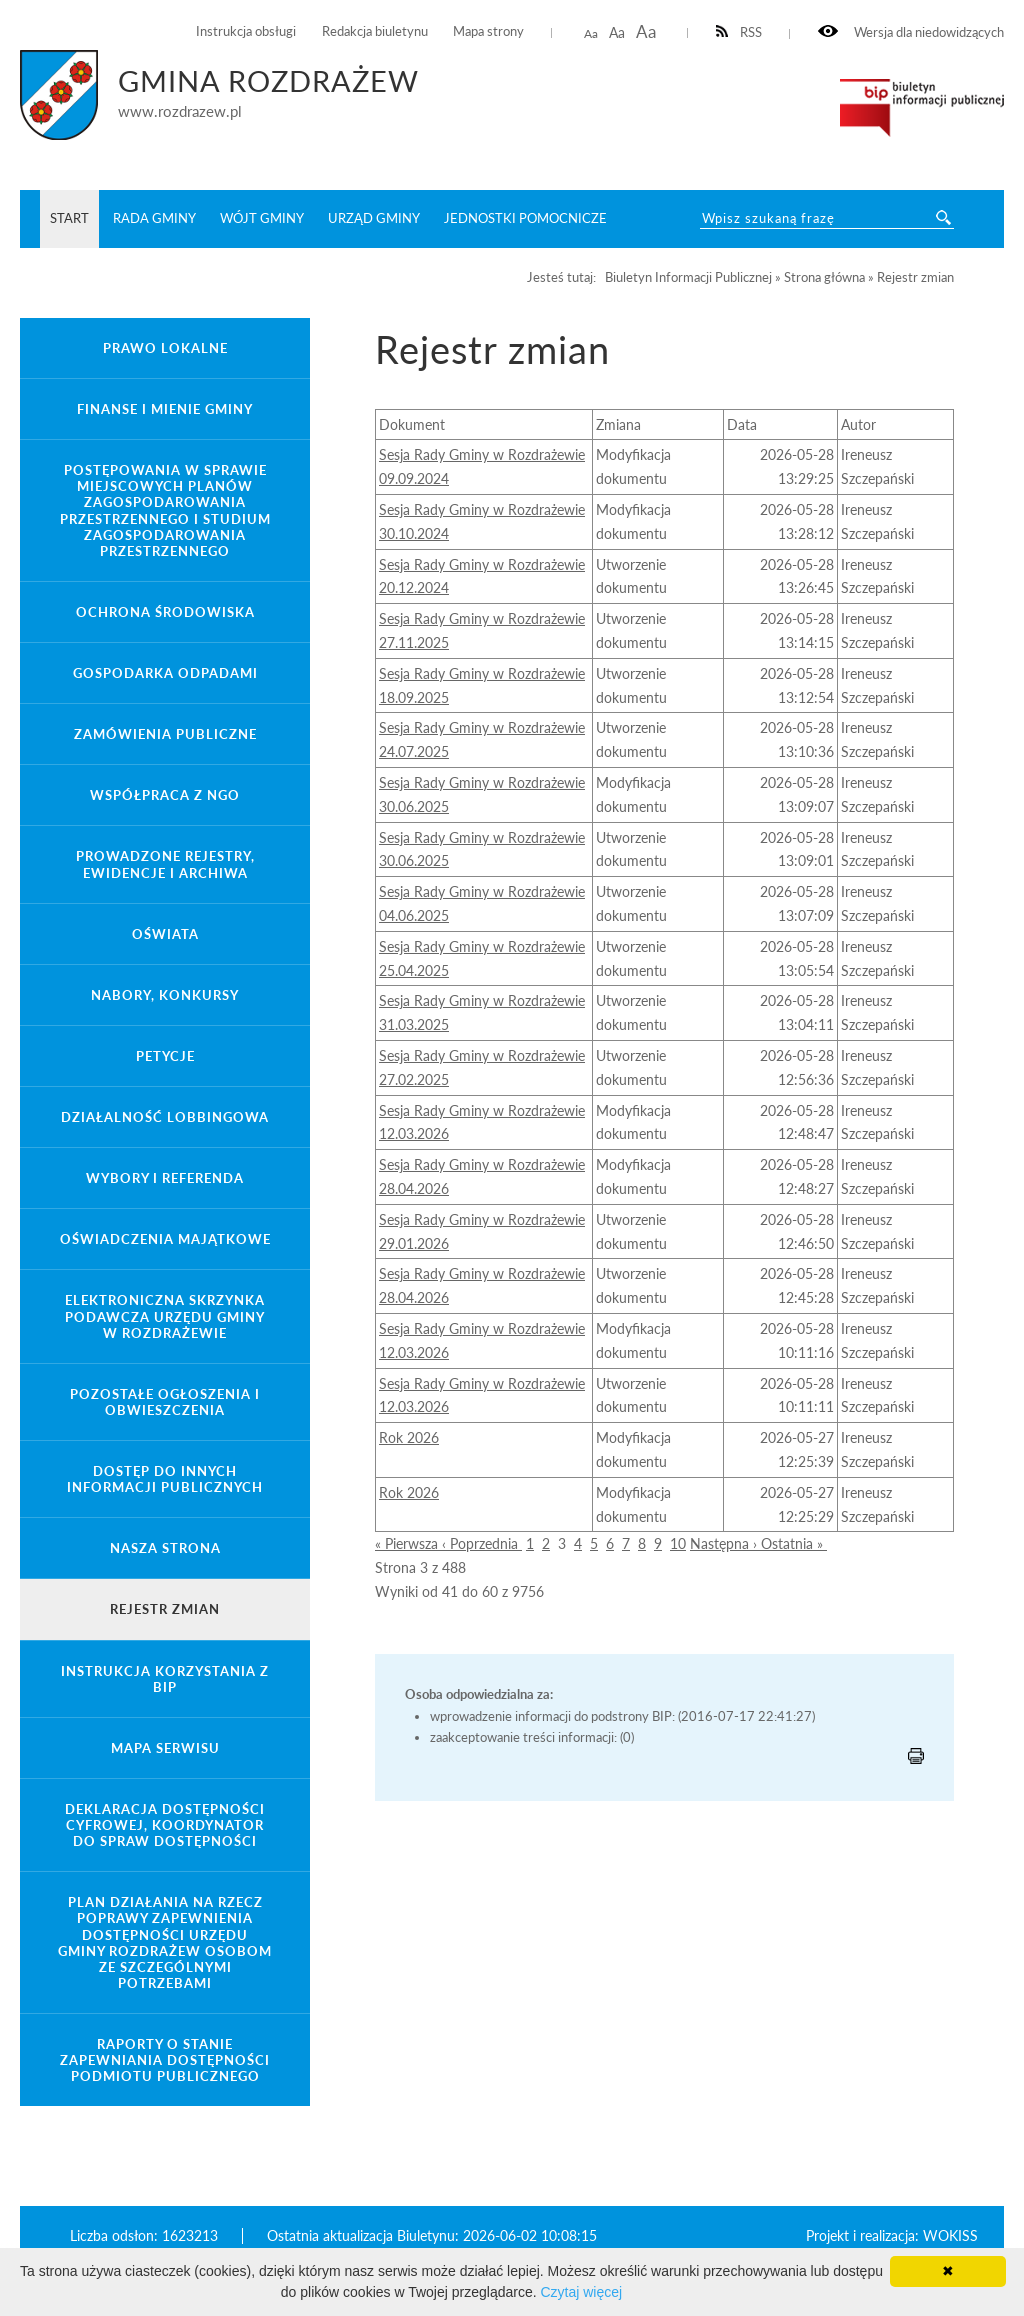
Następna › (725, 1543)
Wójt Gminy (262, 218)
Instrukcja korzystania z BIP (165, 1679)
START (69, 218)
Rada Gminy (154, 218)
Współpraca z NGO (165, 795)
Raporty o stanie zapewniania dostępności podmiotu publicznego (165, 2060)
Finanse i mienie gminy (165, 409)
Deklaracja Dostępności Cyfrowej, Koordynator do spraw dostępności (165, 1825)
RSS (739, 32)
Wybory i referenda (165, 1178)
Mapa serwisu (165, 1748)
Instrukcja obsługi (246, 31)
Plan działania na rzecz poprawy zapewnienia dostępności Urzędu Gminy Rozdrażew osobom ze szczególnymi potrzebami (165, 1942)
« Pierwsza (408, 1543)
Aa (591, 33)
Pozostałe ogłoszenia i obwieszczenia (165, 1402)
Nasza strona (165, 1548)
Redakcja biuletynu (375, 31)
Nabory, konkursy (165, 995)
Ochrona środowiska (165, 612)
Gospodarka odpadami (165, 673)
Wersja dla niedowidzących (911, 32)
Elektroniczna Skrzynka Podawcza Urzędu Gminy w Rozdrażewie (165, 1316)
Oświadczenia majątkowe (165, 1239)
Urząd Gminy (374, 218)
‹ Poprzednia (482, 1543)
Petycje (165, 1056)
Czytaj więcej (581, 2292)
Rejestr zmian (165, 1609)
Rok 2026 (409, 1437)
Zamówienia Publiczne (165, 734)
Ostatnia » (794, 1543)
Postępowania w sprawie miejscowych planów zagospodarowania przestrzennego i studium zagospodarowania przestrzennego (165, 510)
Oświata (165, 934)
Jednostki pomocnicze (525, 218)
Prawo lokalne (165, 348)
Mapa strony (488, 31)
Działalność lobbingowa (165, 1117)
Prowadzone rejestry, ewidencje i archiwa (165, 864)
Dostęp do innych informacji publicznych (165, 1479)
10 (678, 1543)
